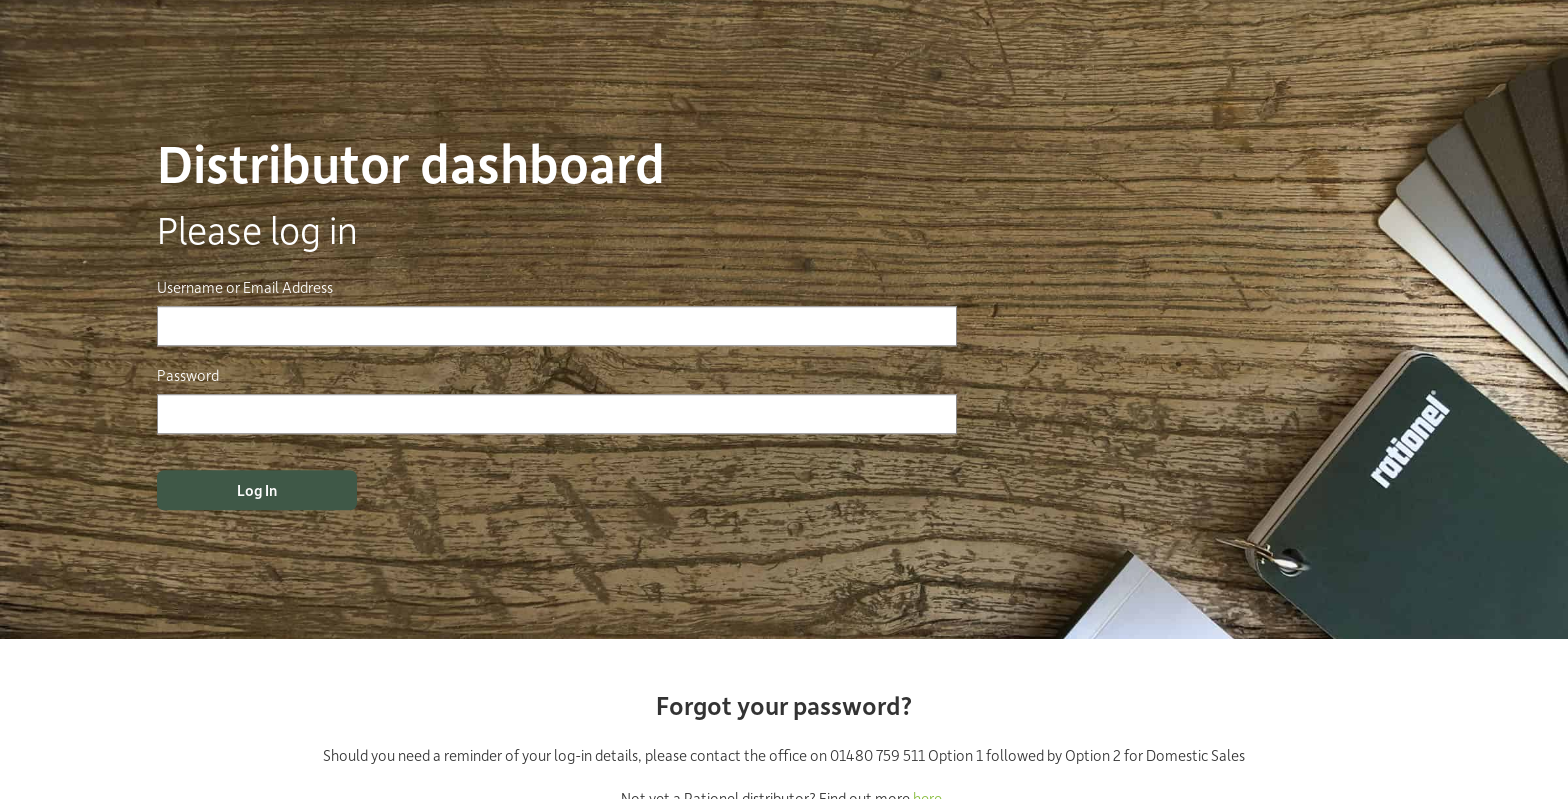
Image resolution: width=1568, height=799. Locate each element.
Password (188, 375)
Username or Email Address (245, 287)
